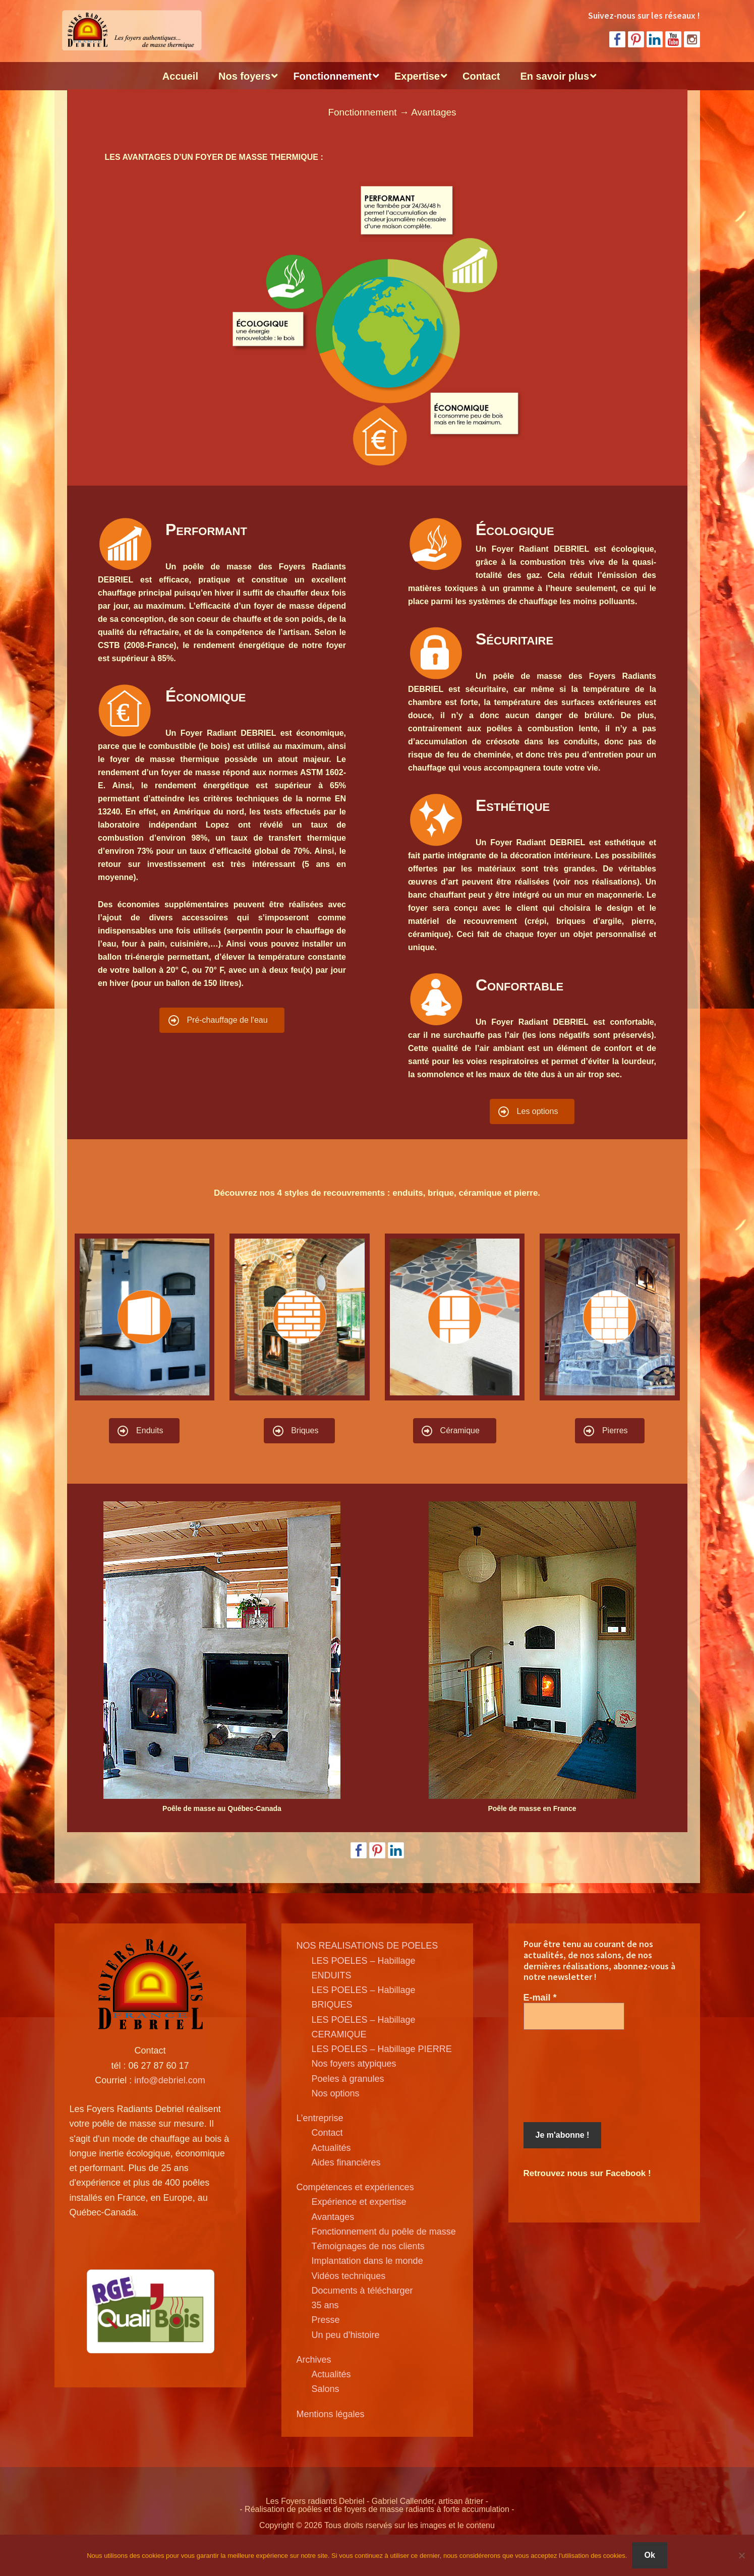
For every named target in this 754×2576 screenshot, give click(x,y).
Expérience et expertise (359, 2202)
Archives (314, 2360)
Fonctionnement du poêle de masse (384, 2232)
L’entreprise (320, 2118)
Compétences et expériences (355, 2187)
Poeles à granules (348, 2079)
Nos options (336, 2093)
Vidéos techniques (349, 2276)
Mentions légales (331, 2414)
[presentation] (565, 2076)
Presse (326, 2320)
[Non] (741, 2555)
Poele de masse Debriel (130, 30)
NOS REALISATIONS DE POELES (367, 1946)
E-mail (540, 1998)
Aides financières (346, 2162)
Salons (325, 2389)
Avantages (333, 2217)
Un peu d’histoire (346, 2335)
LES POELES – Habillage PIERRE (382, 2049)
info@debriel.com (169, 2080)
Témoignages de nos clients (368, 2246)
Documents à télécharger (362, 2291)
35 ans (325, 2305)
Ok (649, 2555)
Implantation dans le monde (367, 2261)
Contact (327, 2133)
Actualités (331, 2148)
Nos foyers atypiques (354, 2064)
